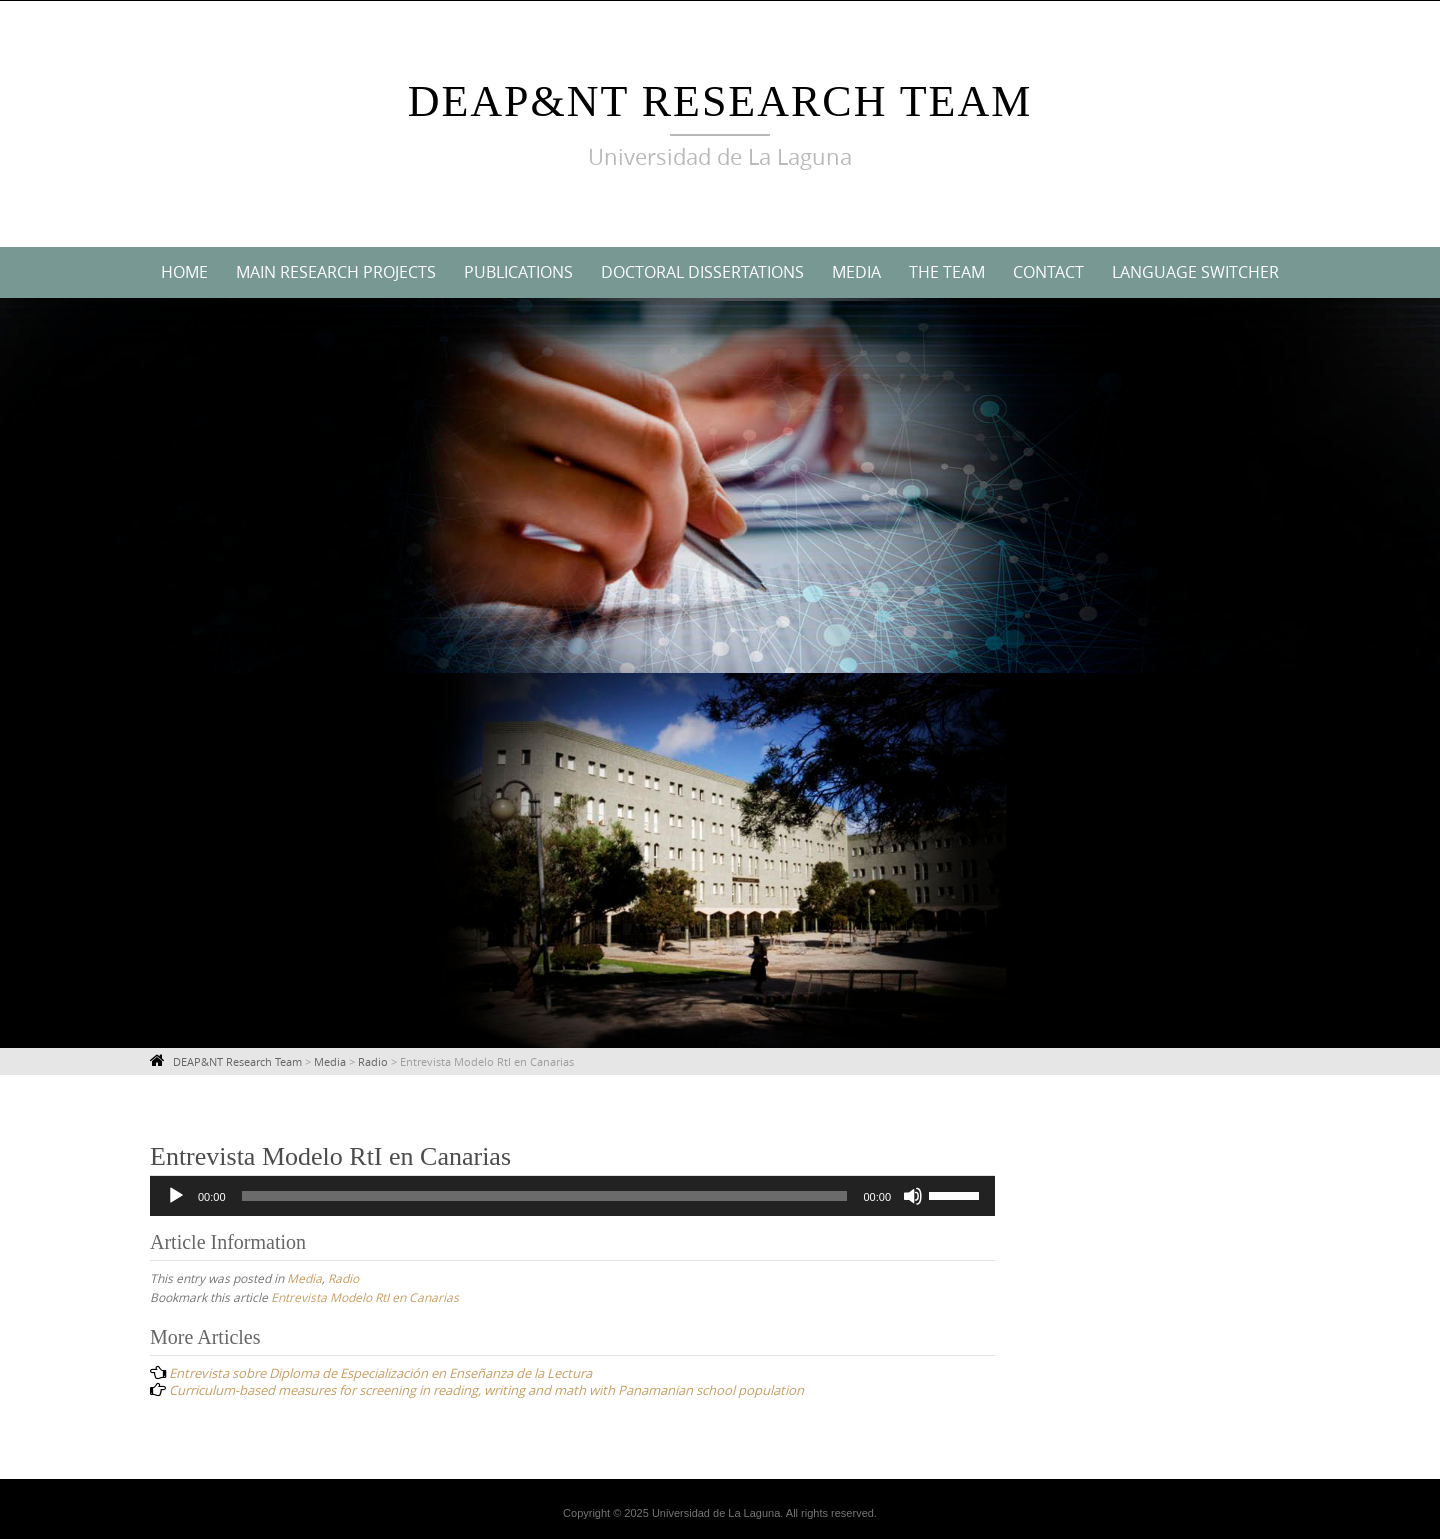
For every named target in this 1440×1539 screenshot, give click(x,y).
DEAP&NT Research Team (720, 101)
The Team (947, 272)
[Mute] (913, 1196)
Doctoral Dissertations (702, 272)
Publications (518, 272)
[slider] (545, 1196)
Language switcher (1195, 272)
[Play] (176, 1196)
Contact (1048, 272)
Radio (343, 1278)
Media (856, 272)
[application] (572, 1196)
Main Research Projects (336, 272)
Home (184, 272)
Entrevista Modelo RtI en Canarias (365, 1297)
